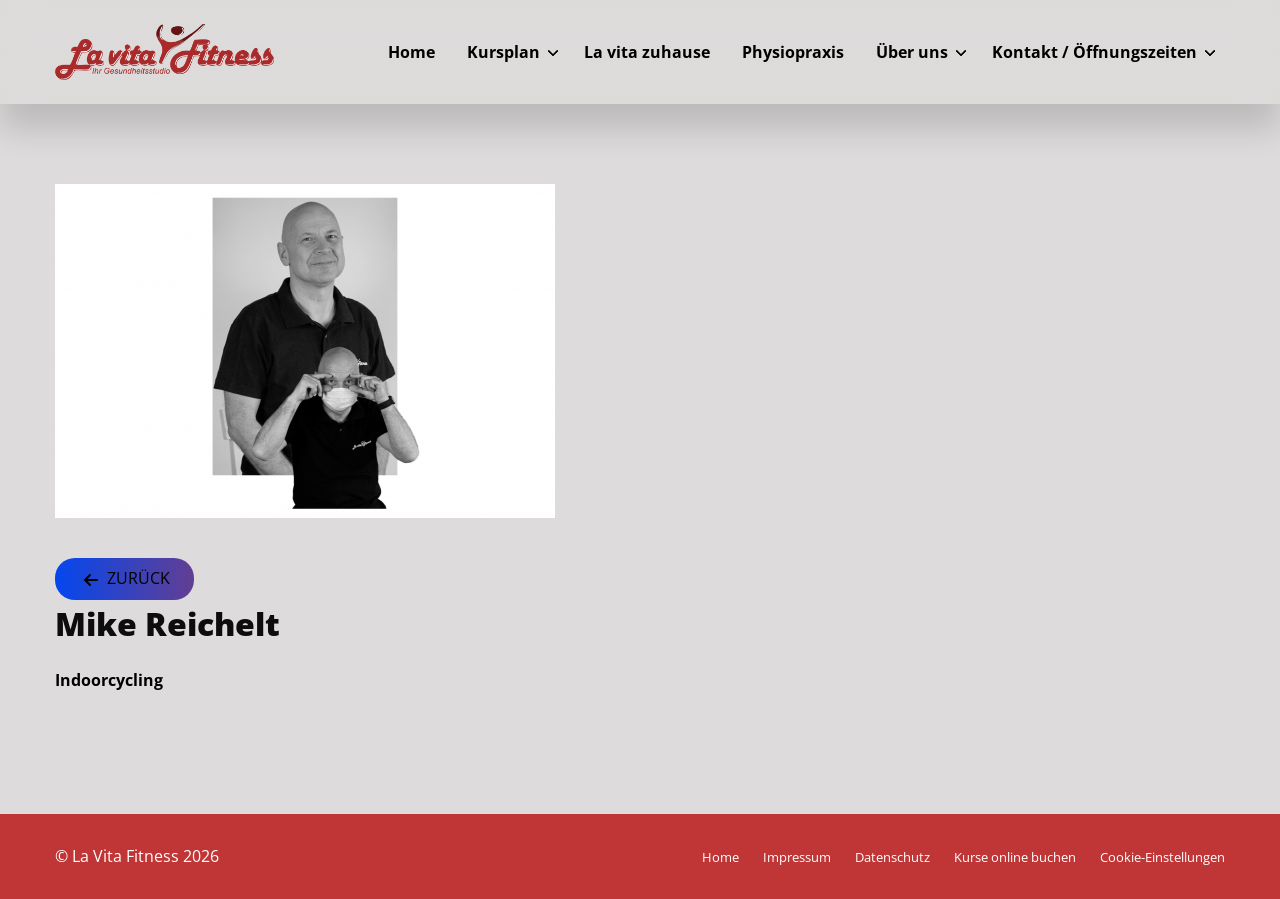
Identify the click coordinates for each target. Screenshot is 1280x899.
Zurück (124, 579)
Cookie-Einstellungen (1162, 857)
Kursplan (503, 52)
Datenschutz (892, 857)
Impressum (797, 857)
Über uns (912, 52)
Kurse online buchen (1015, 857)
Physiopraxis (793, 52)
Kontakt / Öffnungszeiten (1094, 52)
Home (411, 52)
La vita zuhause (647, 52)
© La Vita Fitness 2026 (137, 856)
